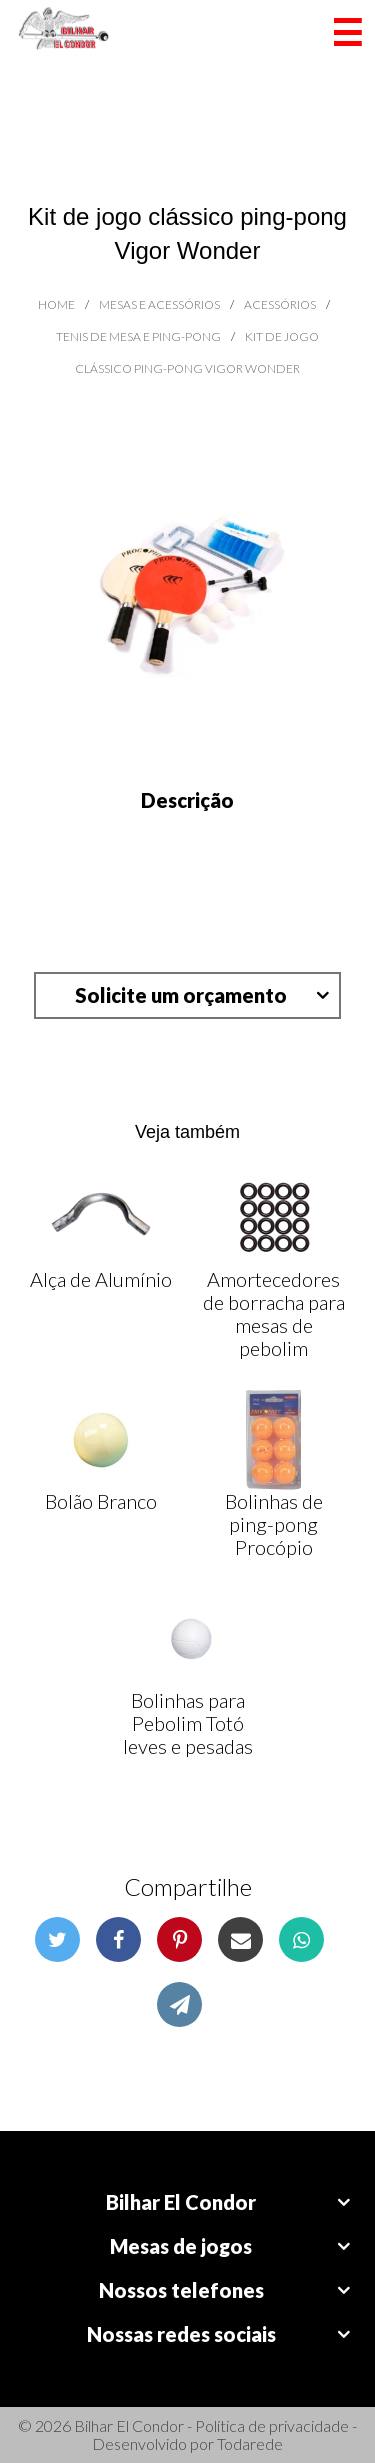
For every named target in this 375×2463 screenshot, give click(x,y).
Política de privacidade (272, 2425)
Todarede (250, 2443)
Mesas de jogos (181, 2246)
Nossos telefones (181, 2290)
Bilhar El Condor (181, 2202)
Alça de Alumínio (101, 1279)
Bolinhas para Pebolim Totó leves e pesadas (188, 1723)
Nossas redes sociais (181, 2334)
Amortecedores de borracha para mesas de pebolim (274, 1313)
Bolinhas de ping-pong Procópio (274, 1524)
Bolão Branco (101, 1501)
